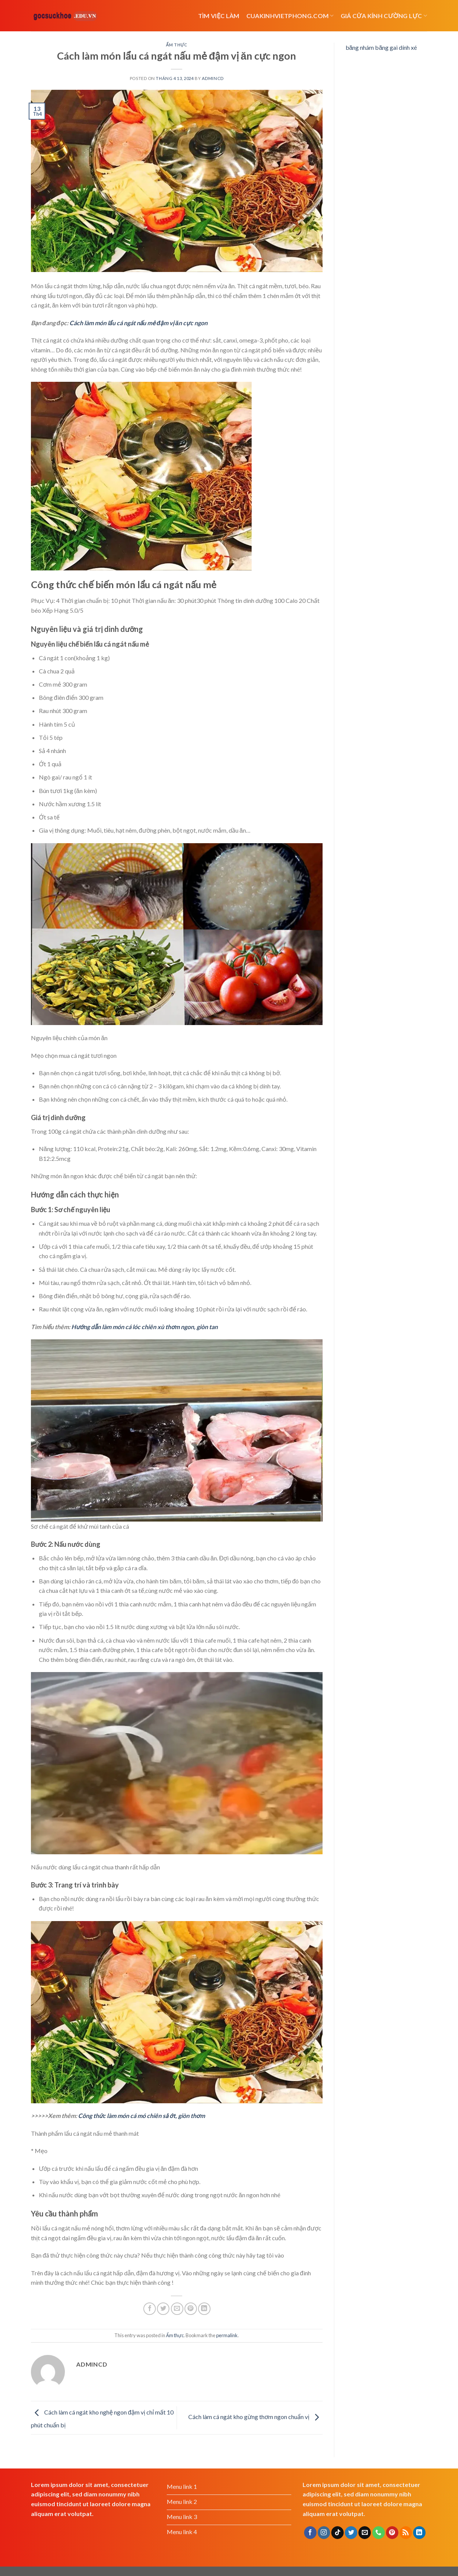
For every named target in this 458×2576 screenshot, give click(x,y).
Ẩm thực (177, 44)
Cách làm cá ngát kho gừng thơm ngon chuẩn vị (255, 2417)
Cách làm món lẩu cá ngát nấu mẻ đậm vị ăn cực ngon (138, 322)
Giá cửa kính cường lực (384, 15)
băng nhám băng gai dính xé (381, 47)
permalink (227, 2335)
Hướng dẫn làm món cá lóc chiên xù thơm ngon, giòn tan (144, 1326)
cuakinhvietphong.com (290, 15)
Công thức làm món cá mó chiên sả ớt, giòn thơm (141, 2115)
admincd (213, 78)
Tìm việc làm (219, 15)
